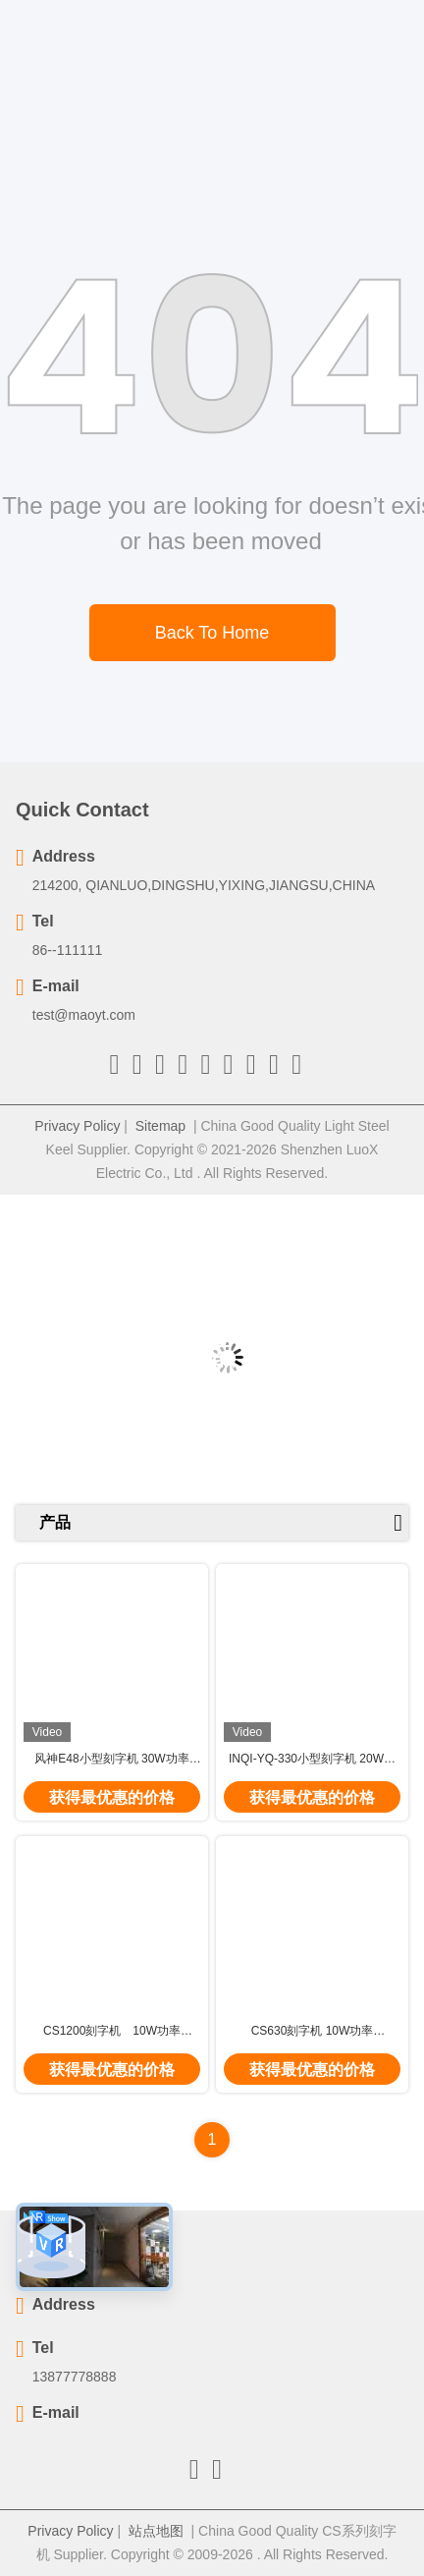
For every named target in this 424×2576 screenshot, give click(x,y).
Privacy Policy (77, 1126)
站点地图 (156, 2531)
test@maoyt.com (83, 1015)
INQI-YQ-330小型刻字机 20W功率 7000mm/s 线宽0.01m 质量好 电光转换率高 (312, 1759)
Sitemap (160, 1126)
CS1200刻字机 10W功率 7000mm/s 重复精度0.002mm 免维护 (112, 2032)
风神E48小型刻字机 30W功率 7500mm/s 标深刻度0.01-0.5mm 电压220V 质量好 (111, 1759)
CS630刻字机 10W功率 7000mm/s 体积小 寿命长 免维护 (312, 2032)
